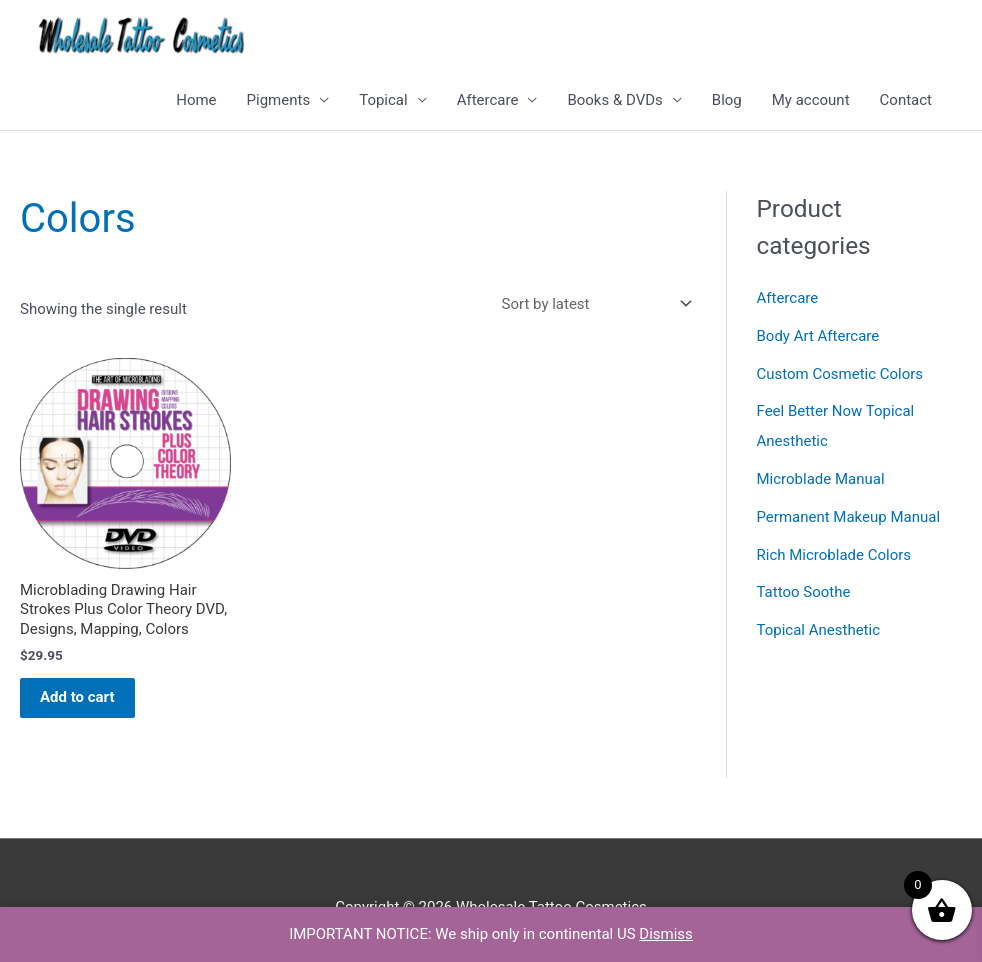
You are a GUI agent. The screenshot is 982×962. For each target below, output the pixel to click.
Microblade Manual (821, 479)
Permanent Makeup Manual (849, 517)
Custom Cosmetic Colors (840, 374)
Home (196, 100)
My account (811, 100)
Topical (383, 100)
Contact (906, 100)
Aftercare (488, 100)
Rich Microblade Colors (834, 555)
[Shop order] (593, 303)
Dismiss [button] (666, 934)
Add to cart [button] (77, 697)
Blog (727, 100)
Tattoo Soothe (804, 592)
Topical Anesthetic (819, 630)
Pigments (279, 100)
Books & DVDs (614, 100)
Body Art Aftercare (818, 336)
